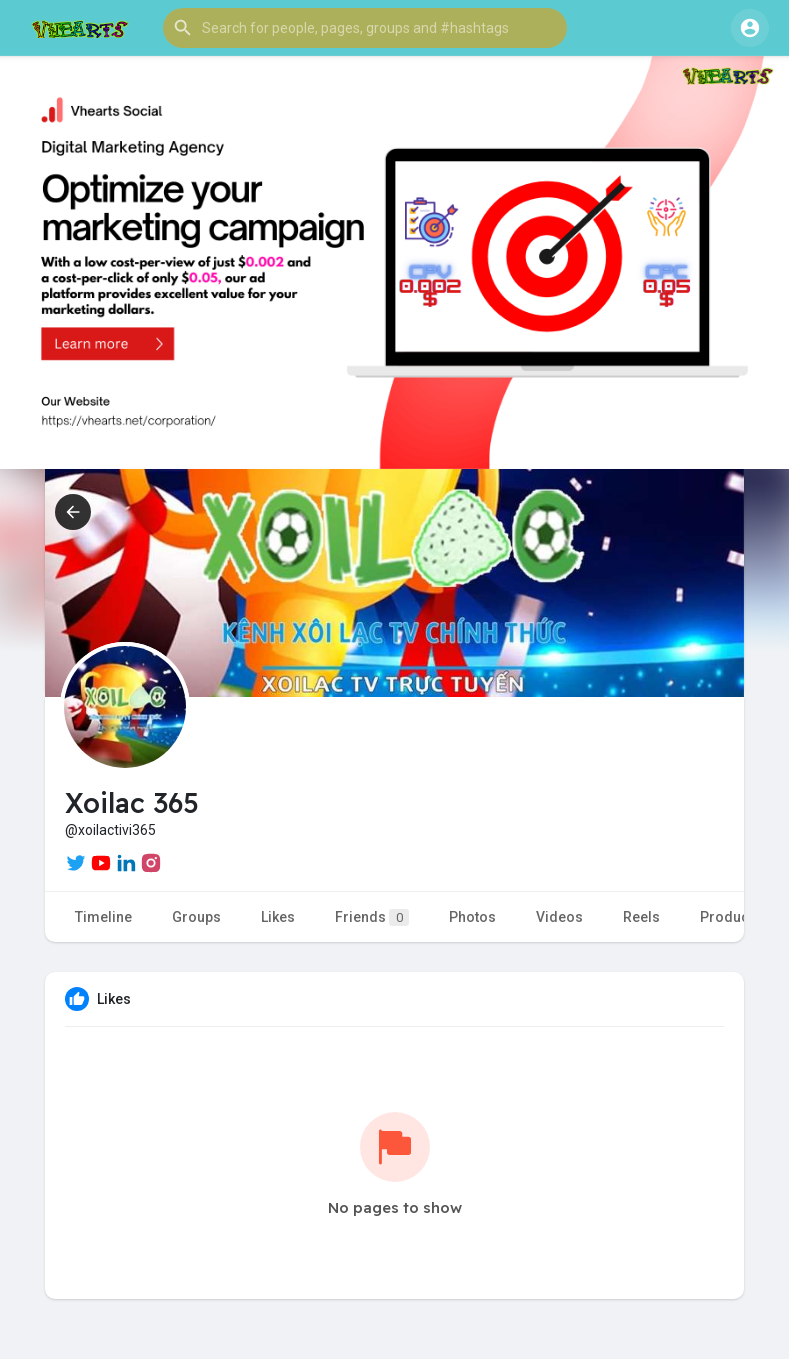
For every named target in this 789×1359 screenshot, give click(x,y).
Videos (559, 917)
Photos (472, 917)
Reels (641, 917)
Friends (372, 917)
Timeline (103, 917)
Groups (196, 917)
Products (730, 917)
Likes (278, 917)
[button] (365, 28)
